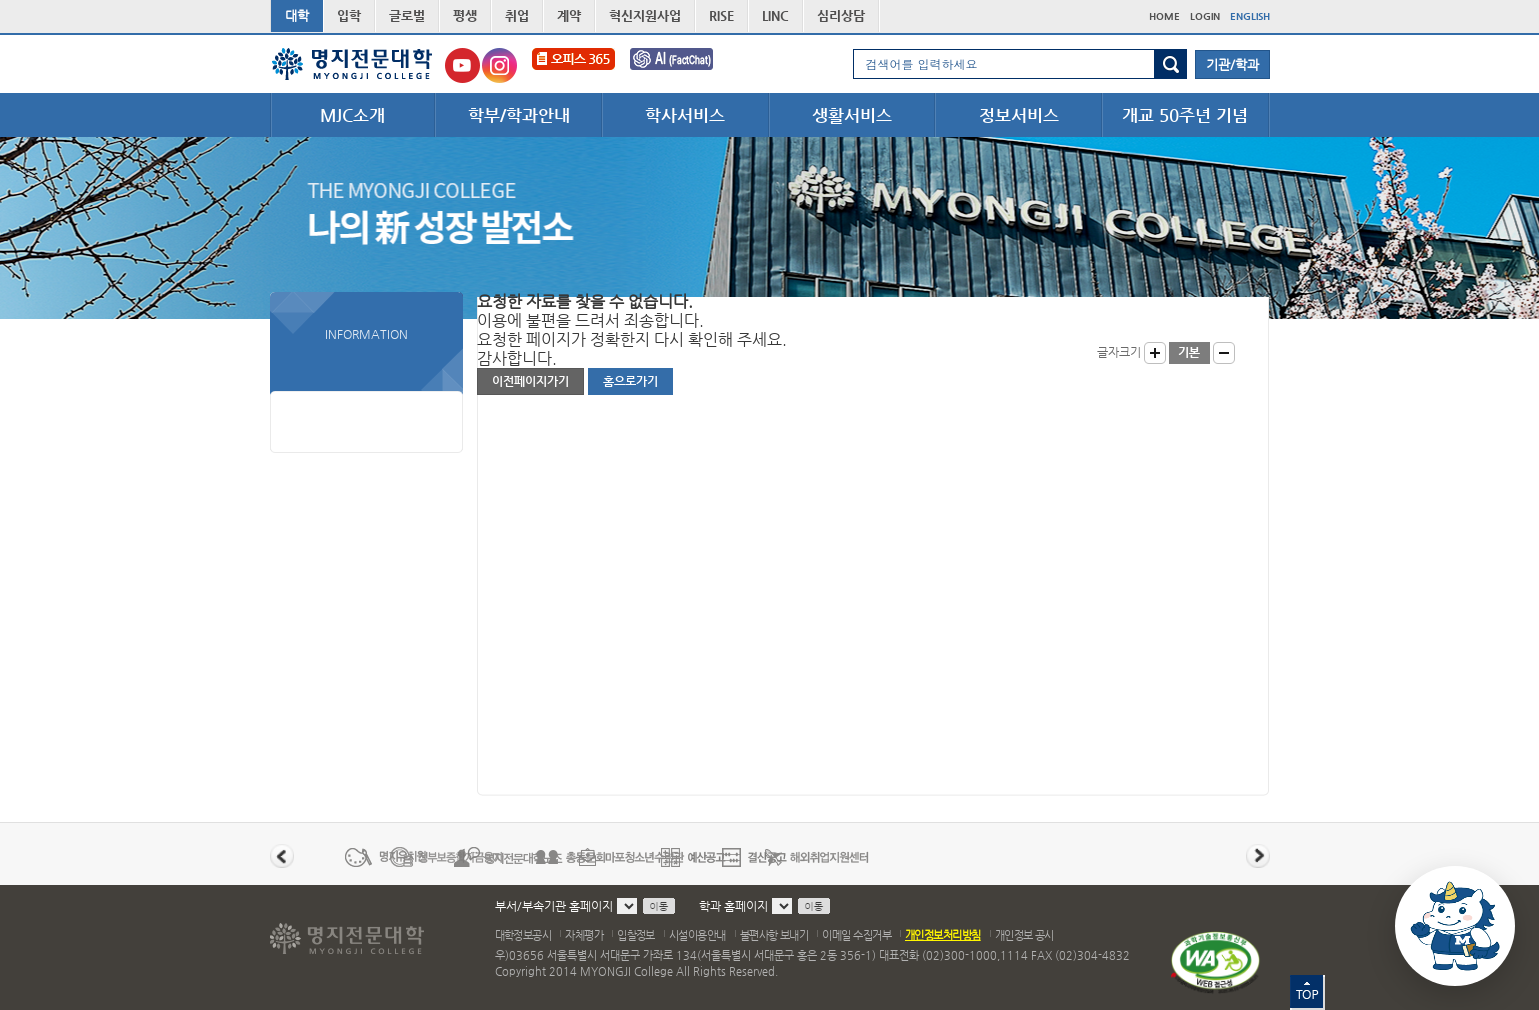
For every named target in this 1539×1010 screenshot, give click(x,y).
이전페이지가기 (530, 381)
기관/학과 (1232, 64)
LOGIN (1205, 16)
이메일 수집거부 (856, 935)
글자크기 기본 (1189, 353)
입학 (349, 15)
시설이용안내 (697, 935)
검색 (1170, 64)
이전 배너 (282, 856)
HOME (1164, 16)
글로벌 (407, 15)
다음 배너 (1258, 856)
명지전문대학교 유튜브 (462, 65)
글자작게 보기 (1224, 353)
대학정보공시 (523, 935)
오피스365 (573, 65)
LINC (775, 15)
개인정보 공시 (1024, 935)
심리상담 (841, 15)
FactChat (685, 65)
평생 (465, 15)
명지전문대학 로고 (352, 64)
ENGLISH (1250, 16)
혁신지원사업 (645, 15)
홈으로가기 (630, 381)
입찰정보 (636, 935)
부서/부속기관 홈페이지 (554, 906)
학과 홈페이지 (733, 906)
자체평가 (584, 935)
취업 (517, 15)
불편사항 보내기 (774, 935)
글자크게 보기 (1155, 353)
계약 (569, 15)
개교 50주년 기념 (1185, 115)
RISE (721, 15)
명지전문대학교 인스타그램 (499, 65)
